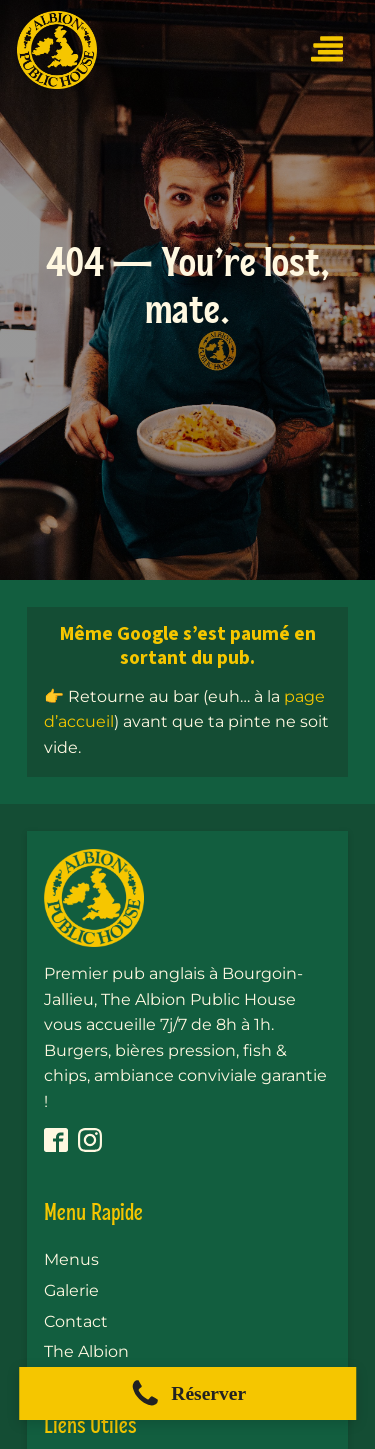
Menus (71, 1259)
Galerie (71, 1290)
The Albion (86, 1351)
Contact (76, 1321)
